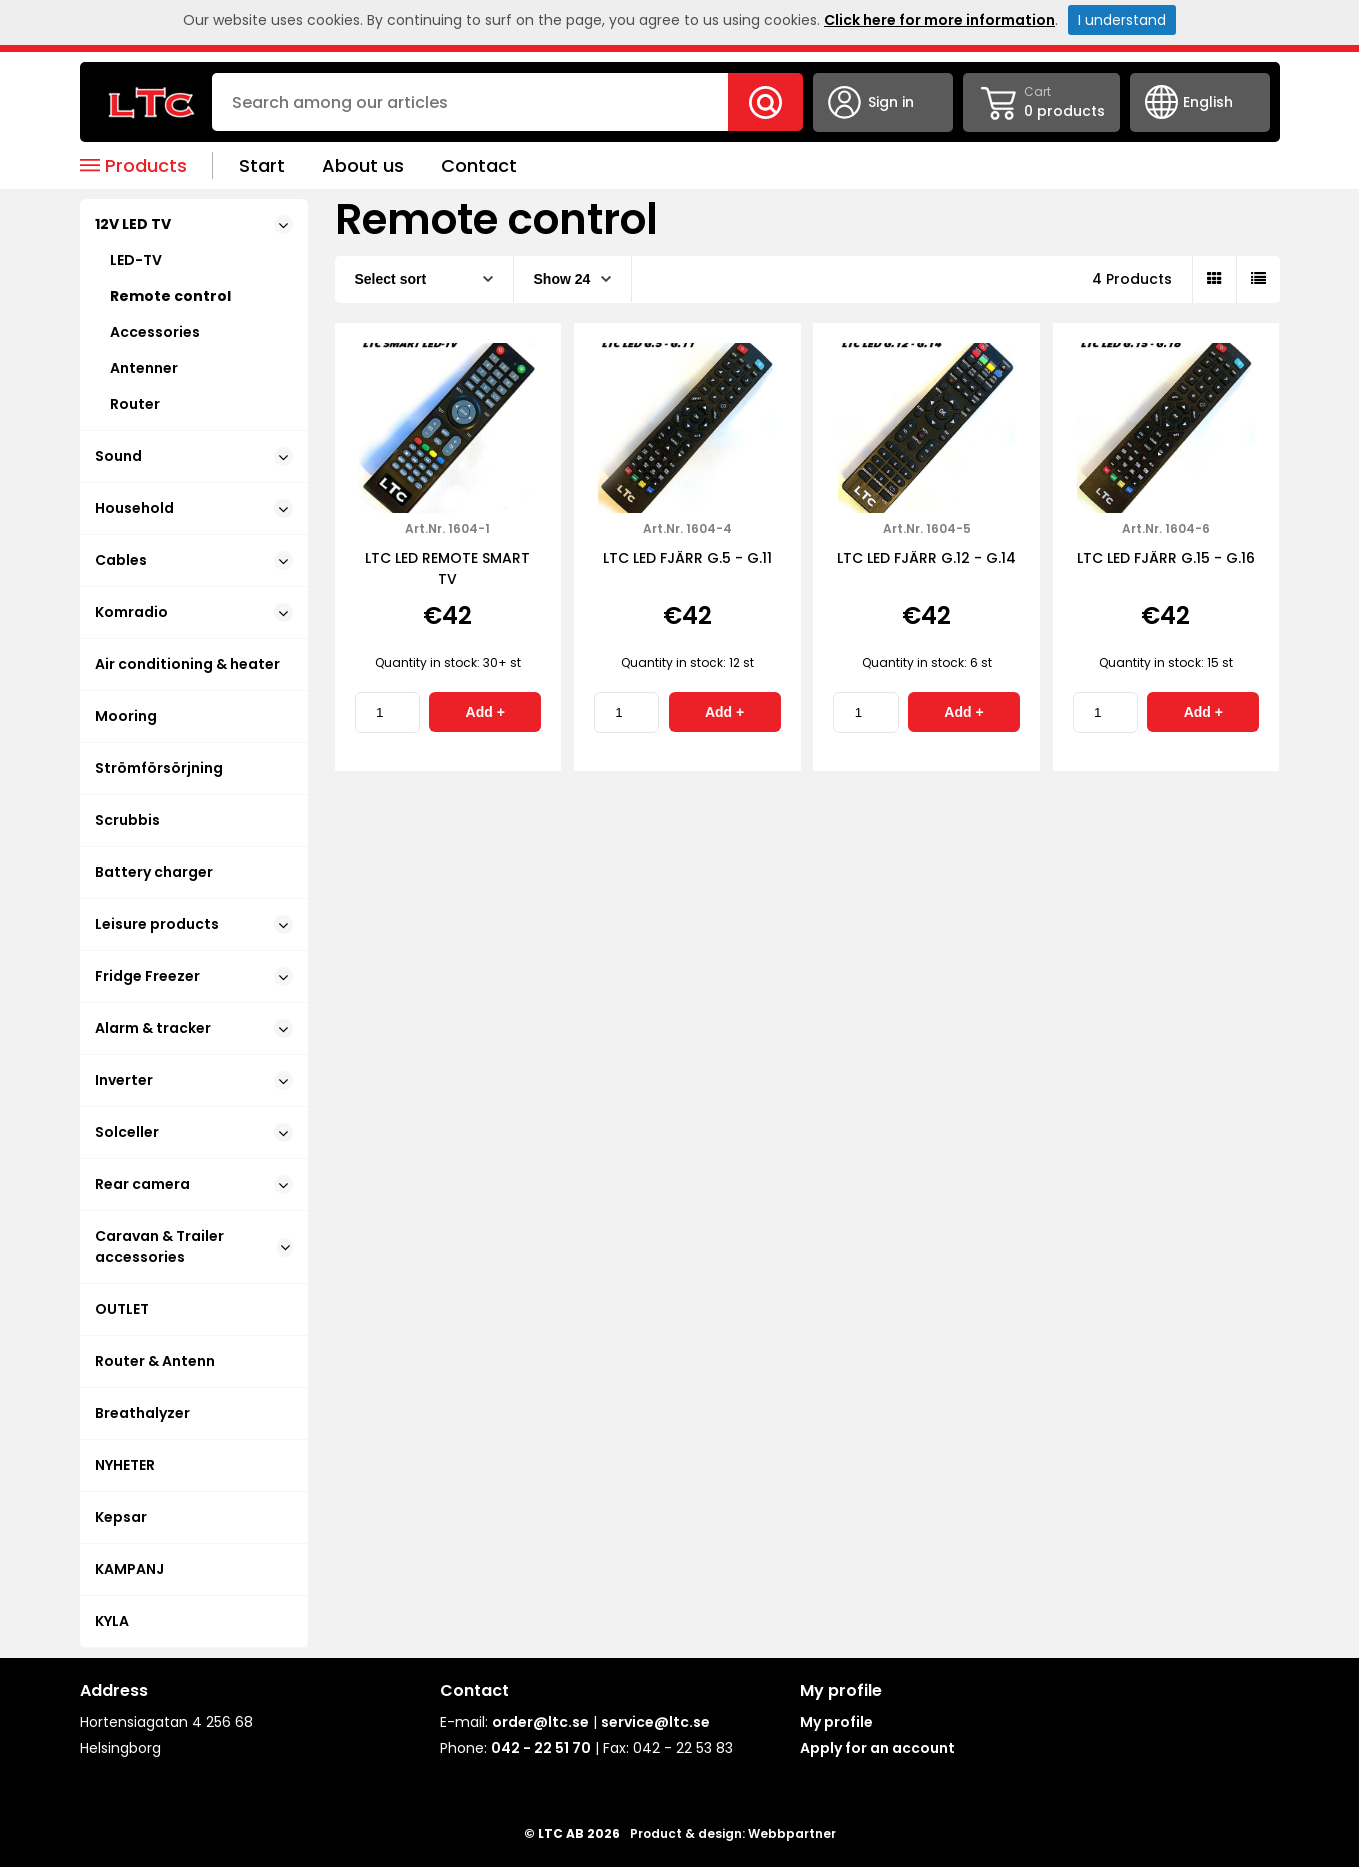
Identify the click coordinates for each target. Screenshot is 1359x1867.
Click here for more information (939, 20)
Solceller (194, 1132)
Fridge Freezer (194, 976)
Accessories (155, 332)
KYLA (112, 1621)
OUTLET (122, 1309)
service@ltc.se (655, 1722)
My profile (836, 1722)
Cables (194, 560)
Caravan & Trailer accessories (194, 1246)
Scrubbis (127, 820)
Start (262, 165)
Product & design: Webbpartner (733, 1833)
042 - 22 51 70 (541, 1748)
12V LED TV (194, 224)
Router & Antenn (155, 1361)
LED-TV (136, 260)
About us (363, 165)
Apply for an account (877, 1748)
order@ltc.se (540, 1722)
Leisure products (194, 924)
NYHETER (125, 1465)
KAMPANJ (129, 1569)
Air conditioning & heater (187, 664)
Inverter (194, 1080)
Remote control (170, 296)
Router (135, 404)
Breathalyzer (142, 1413)
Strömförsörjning (159, 768)
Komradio (194, 612)
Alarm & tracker (194, 1028)
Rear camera (194, 1184)
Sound (194, 456)
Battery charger (154, 872)
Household (194, 508)
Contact (479, 165)
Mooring (126, 716)
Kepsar (121, 1517)
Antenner (144, 368)
